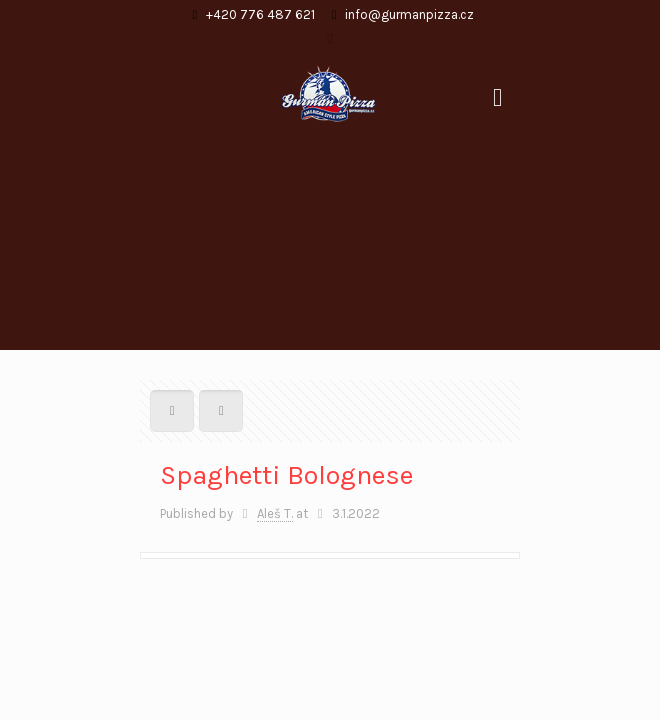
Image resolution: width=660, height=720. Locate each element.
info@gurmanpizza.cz (409, 14)
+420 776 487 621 (260, 14)
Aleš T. (275, 513)
